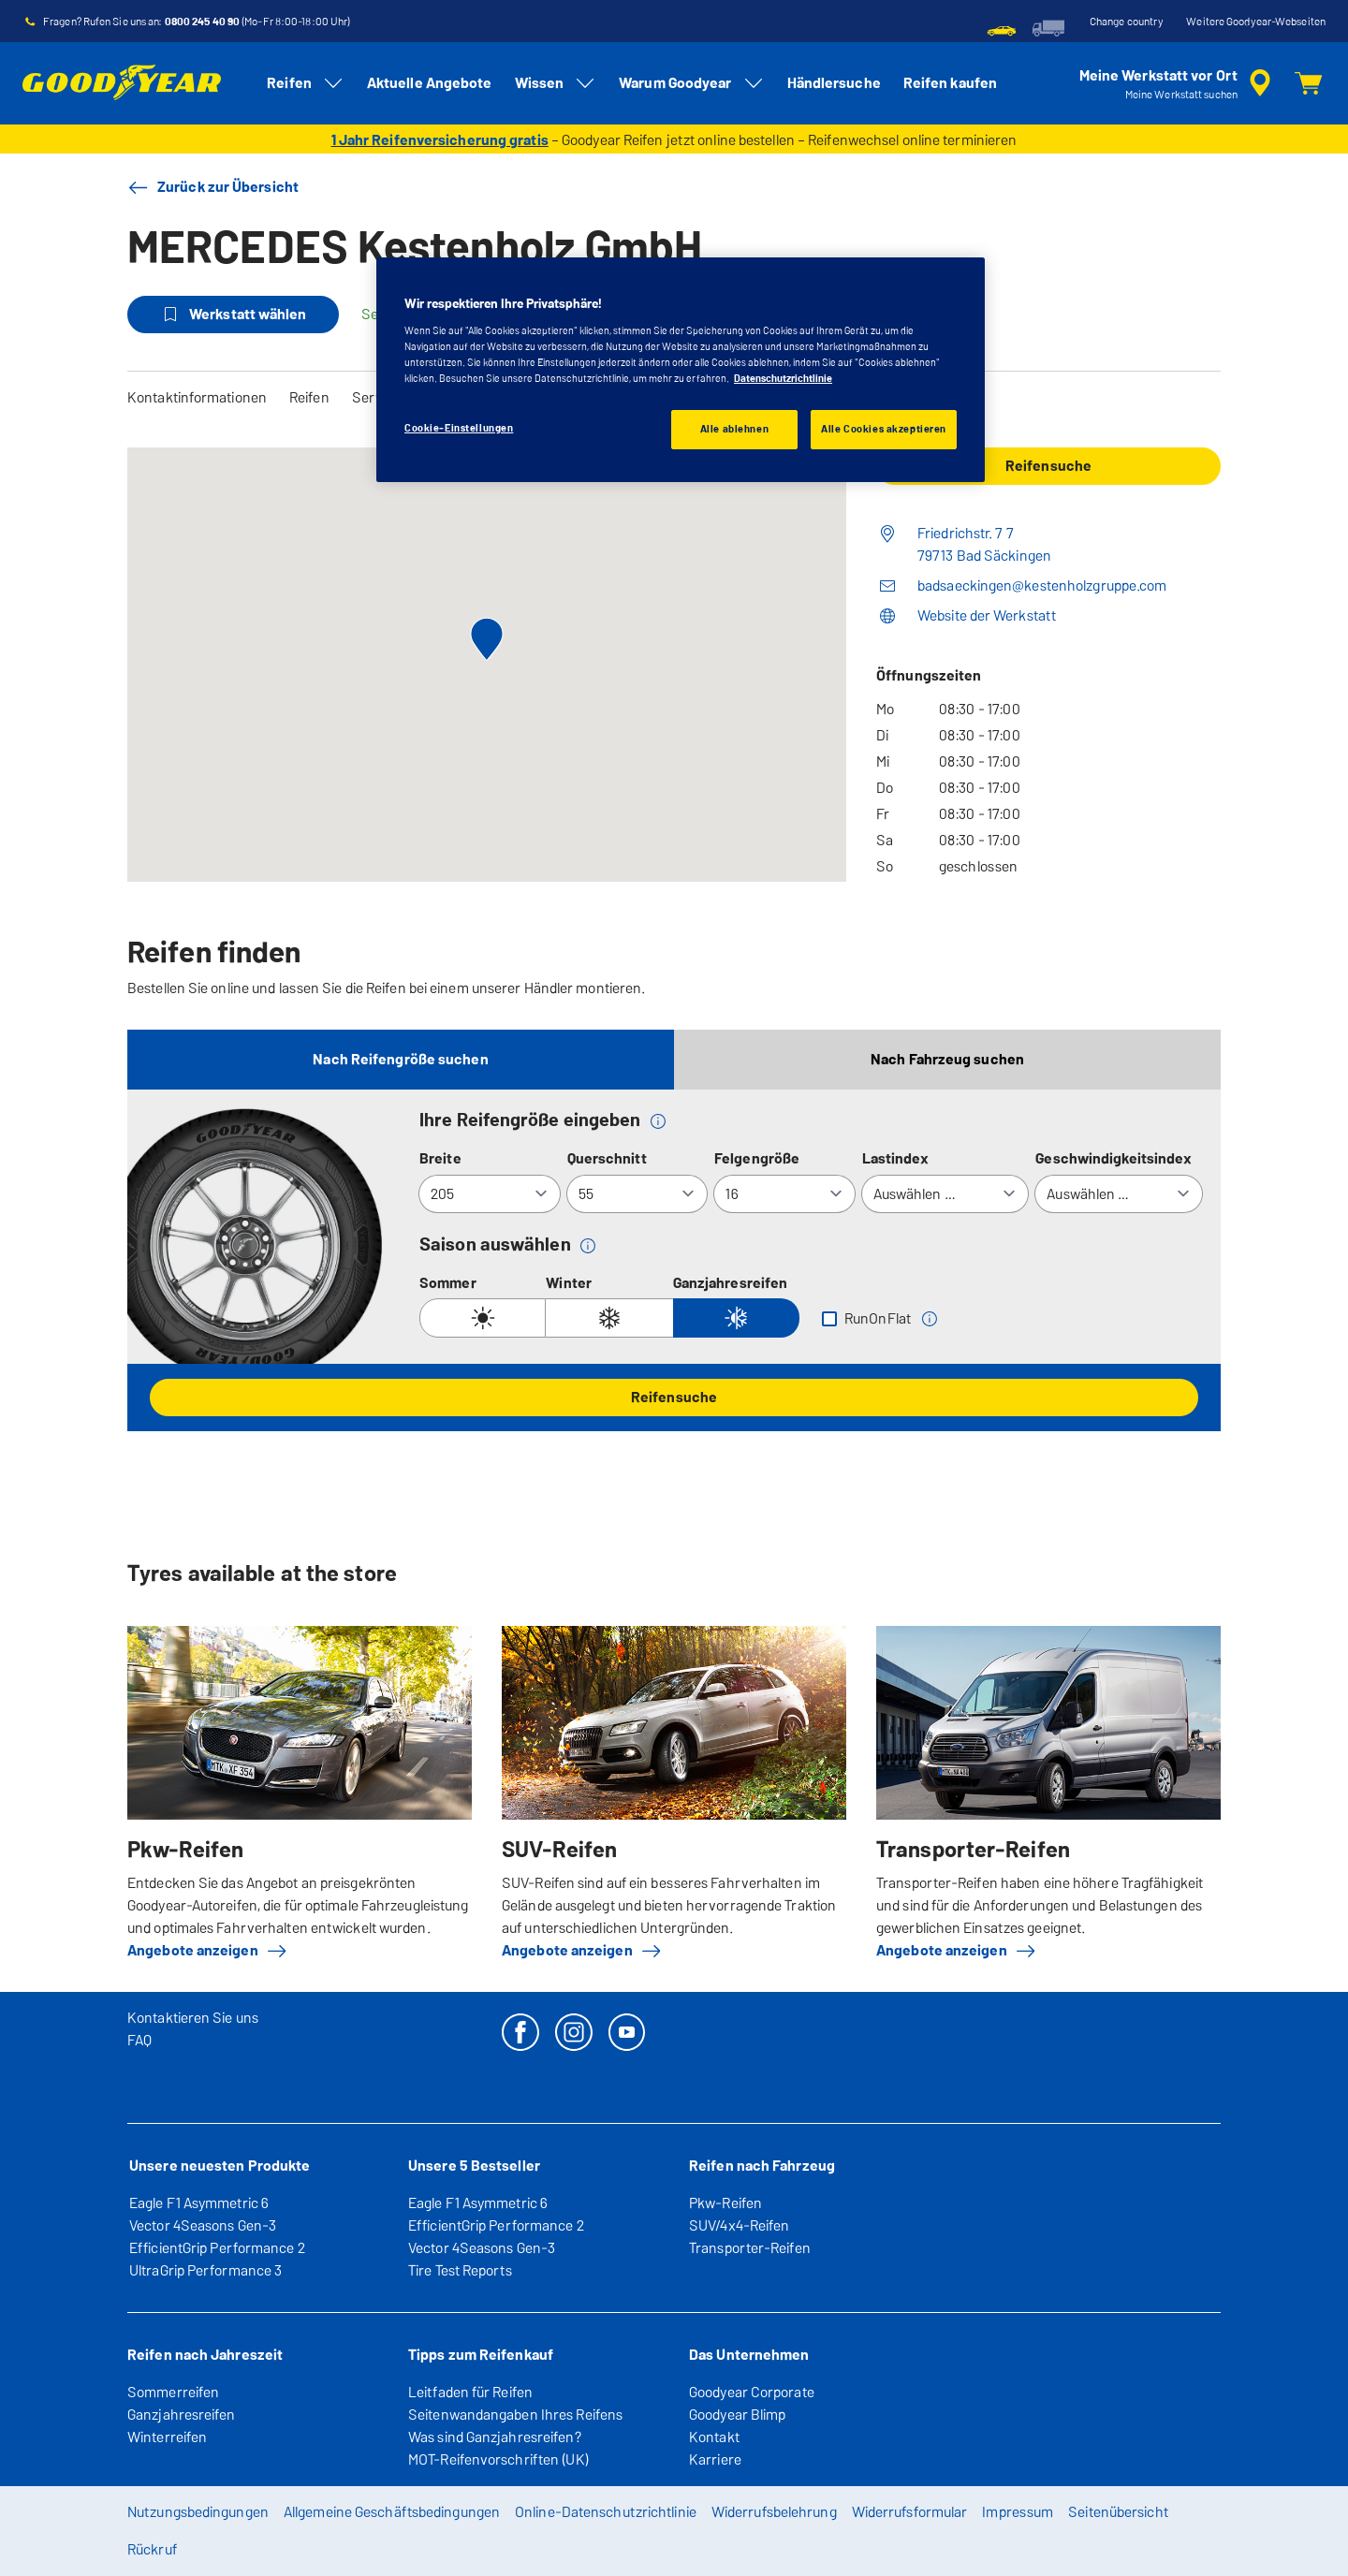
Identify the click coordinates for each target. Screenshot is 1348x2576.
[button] (658, 1120)
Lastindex (896, 1158)
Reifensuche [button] (1048, 466)
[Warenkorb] (1309, 83)
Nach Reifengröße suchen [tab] (400, 1059)
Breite (440, 1158)
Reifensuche (674, 1397)
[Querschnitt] (637, 1194)
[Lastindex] (945, 1194)
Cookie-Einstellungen (458, 427)
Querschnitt (607, 1158)
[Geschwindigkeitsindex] (1118, 1194)
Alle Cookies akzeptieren (883, 428)
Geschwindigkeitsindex (1113, 1158)
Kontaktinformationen (197, 397)
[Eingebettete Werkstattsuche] (1178, 83)
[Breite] (489, 1194)
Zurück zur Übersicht (213, 187)
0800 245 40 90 (202, 21)
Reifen (309, 397)
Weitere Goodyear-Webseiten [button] (1256, 21)
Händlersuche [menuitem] (834, 83)
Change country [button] (1127, 21)
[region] (680, 369)
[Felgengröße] (784, 1194)
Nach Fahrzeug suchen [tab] (947, 1059)
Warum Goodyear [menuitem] (691, 83)
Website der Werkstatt (986, 615)
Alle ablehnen (734, 428)
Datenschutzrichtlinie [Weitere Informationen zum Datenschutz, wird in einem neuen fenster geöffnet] (783, 378)
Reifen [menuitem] (305, 83)
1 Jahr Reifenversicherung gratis (440, 140)
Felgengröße (756, 1158)
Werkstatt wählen (233, 314)
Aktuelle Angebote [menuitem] (429, 83)
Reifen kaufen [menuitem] (950, 83)
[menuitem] (1002, 28)
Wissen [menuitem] (556, 83)
